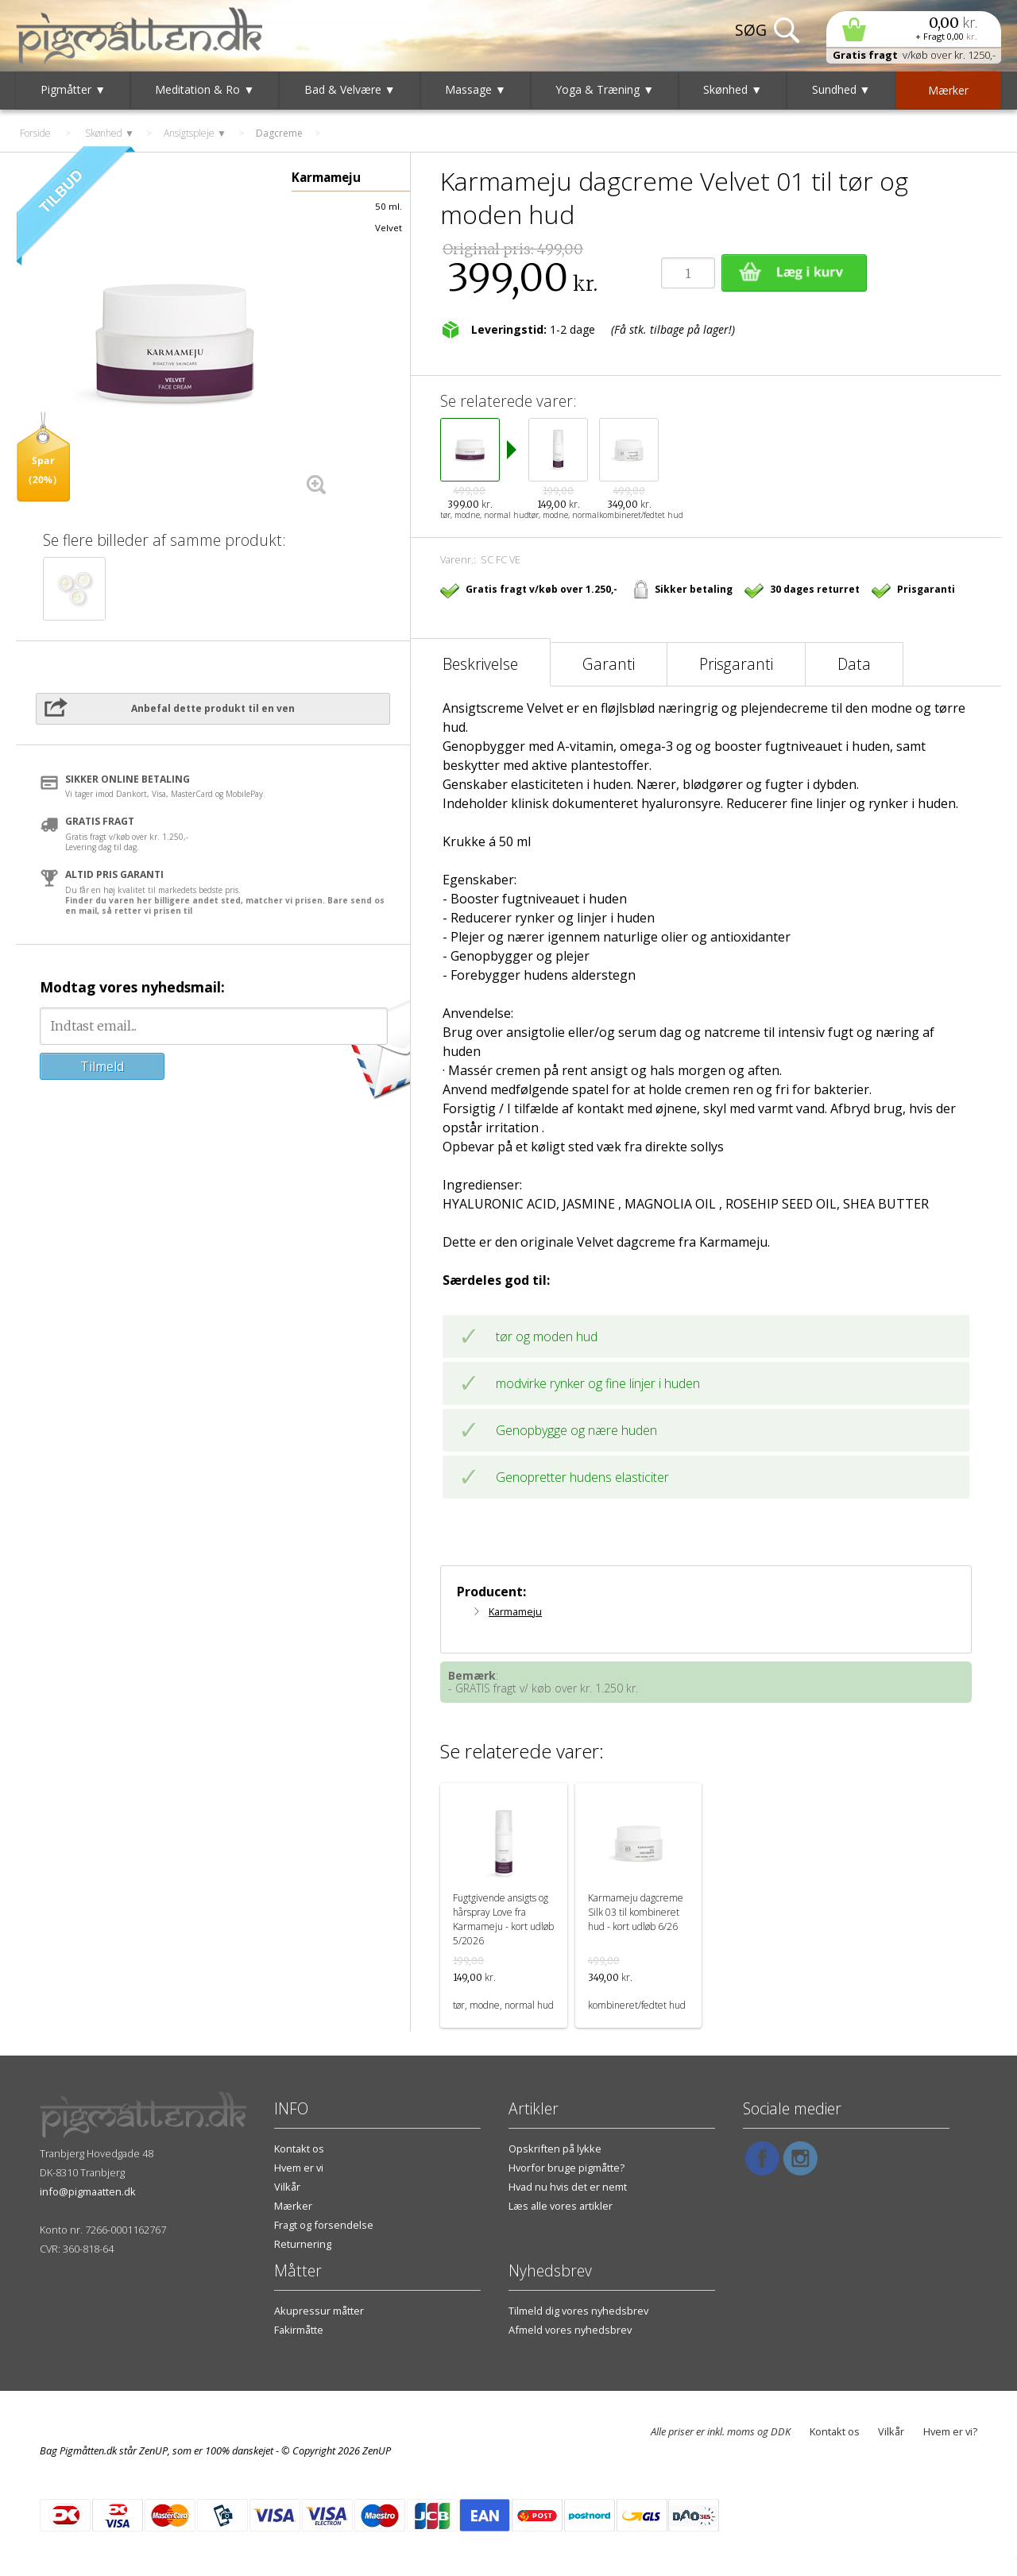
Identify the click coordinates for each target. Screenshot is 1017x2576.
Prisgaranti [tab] (736, 664)
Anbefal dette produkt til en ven (213, 708)
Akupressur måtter (319, 2310)
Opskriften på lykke (554, 2148)
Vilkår (287, 2187)
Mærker (293, 2206)
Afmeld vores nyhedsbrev (570, 2330)
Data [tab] (854, 664)
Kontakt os (299, 2148)
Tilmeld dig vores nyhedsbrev (578, 2310)
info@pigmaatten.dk (88, 2191)
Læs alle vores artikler (560, 2206)
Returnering (302, 2244)
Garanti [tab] (608, 664)
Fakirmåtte (298, 2330)
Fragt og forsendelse (323, 2225)
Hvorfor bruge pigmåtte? (566, 2167)
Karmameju (515, 1611)
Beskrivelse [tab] (480, 664)
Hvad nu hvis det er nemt (567, 2187)
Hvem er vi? (950, 2431)
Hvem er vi (298, 2167)
